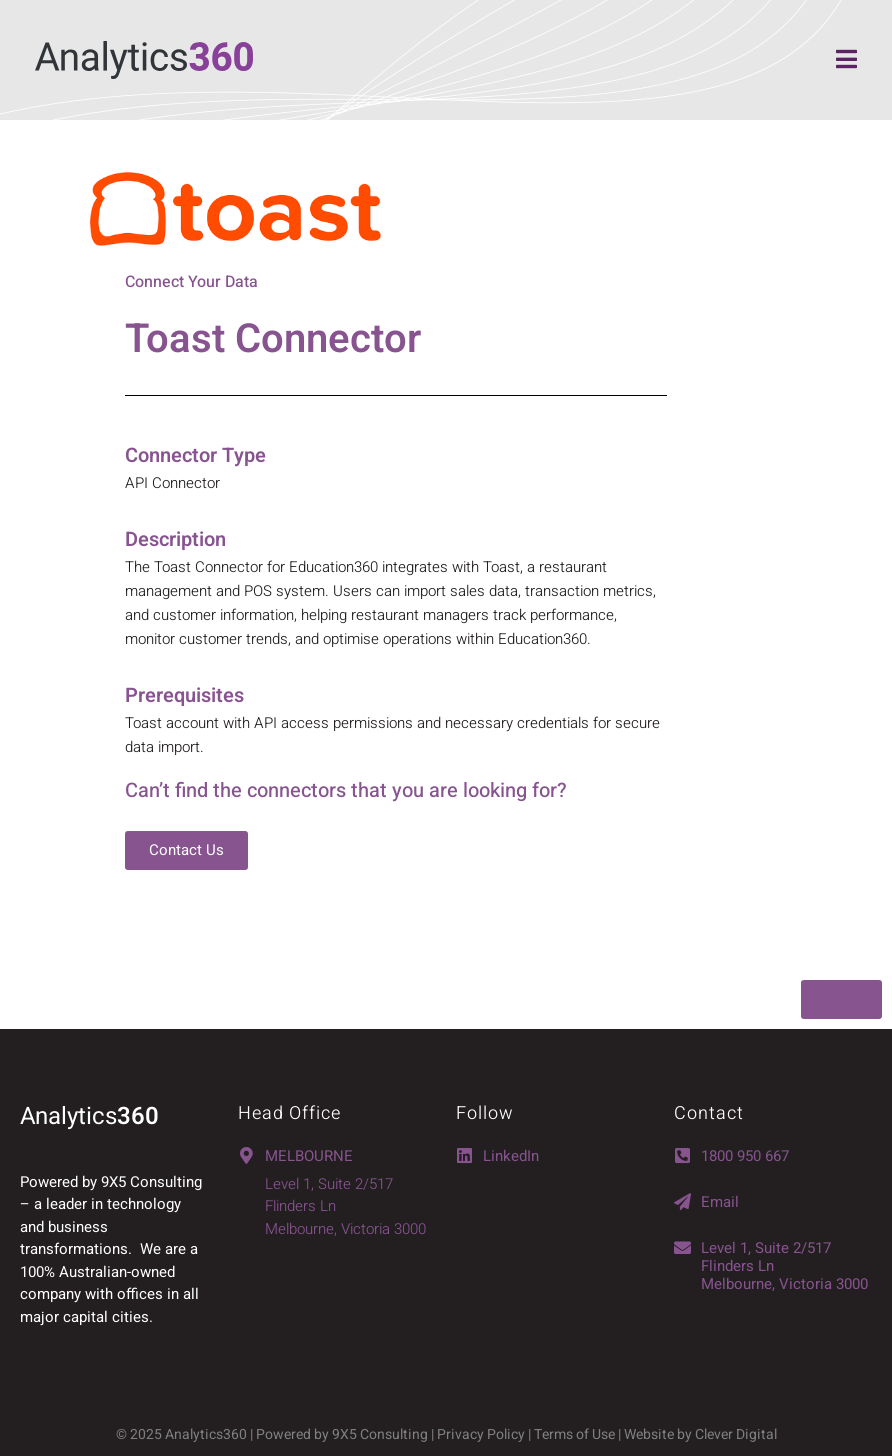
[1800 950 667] (682, 1155)
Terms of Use (576, 1434)
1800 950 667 (745, 1156)
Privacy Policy (481, 1434)
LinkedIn (511, 1156)
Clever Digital (736, 1434)
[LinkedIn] (464, 1155)
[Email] (682, 1201)
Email (720, 1202)
